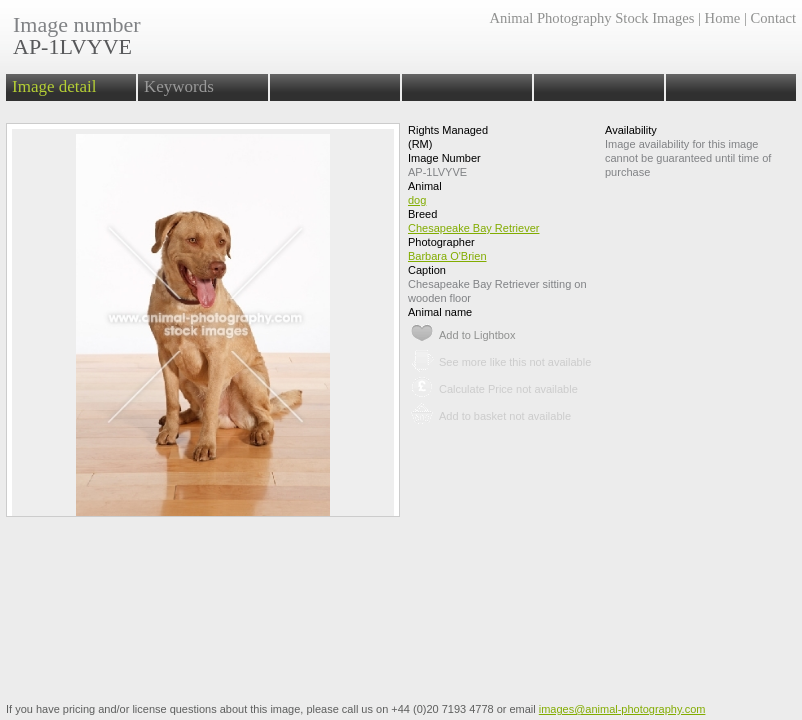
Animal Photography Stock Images (591, 18)
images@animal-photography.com (622, 709)
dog (417, 200)
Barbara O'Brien (447, 256)
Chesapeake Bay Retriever (473, 228)
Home (723, 18)
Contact (773, 18)
